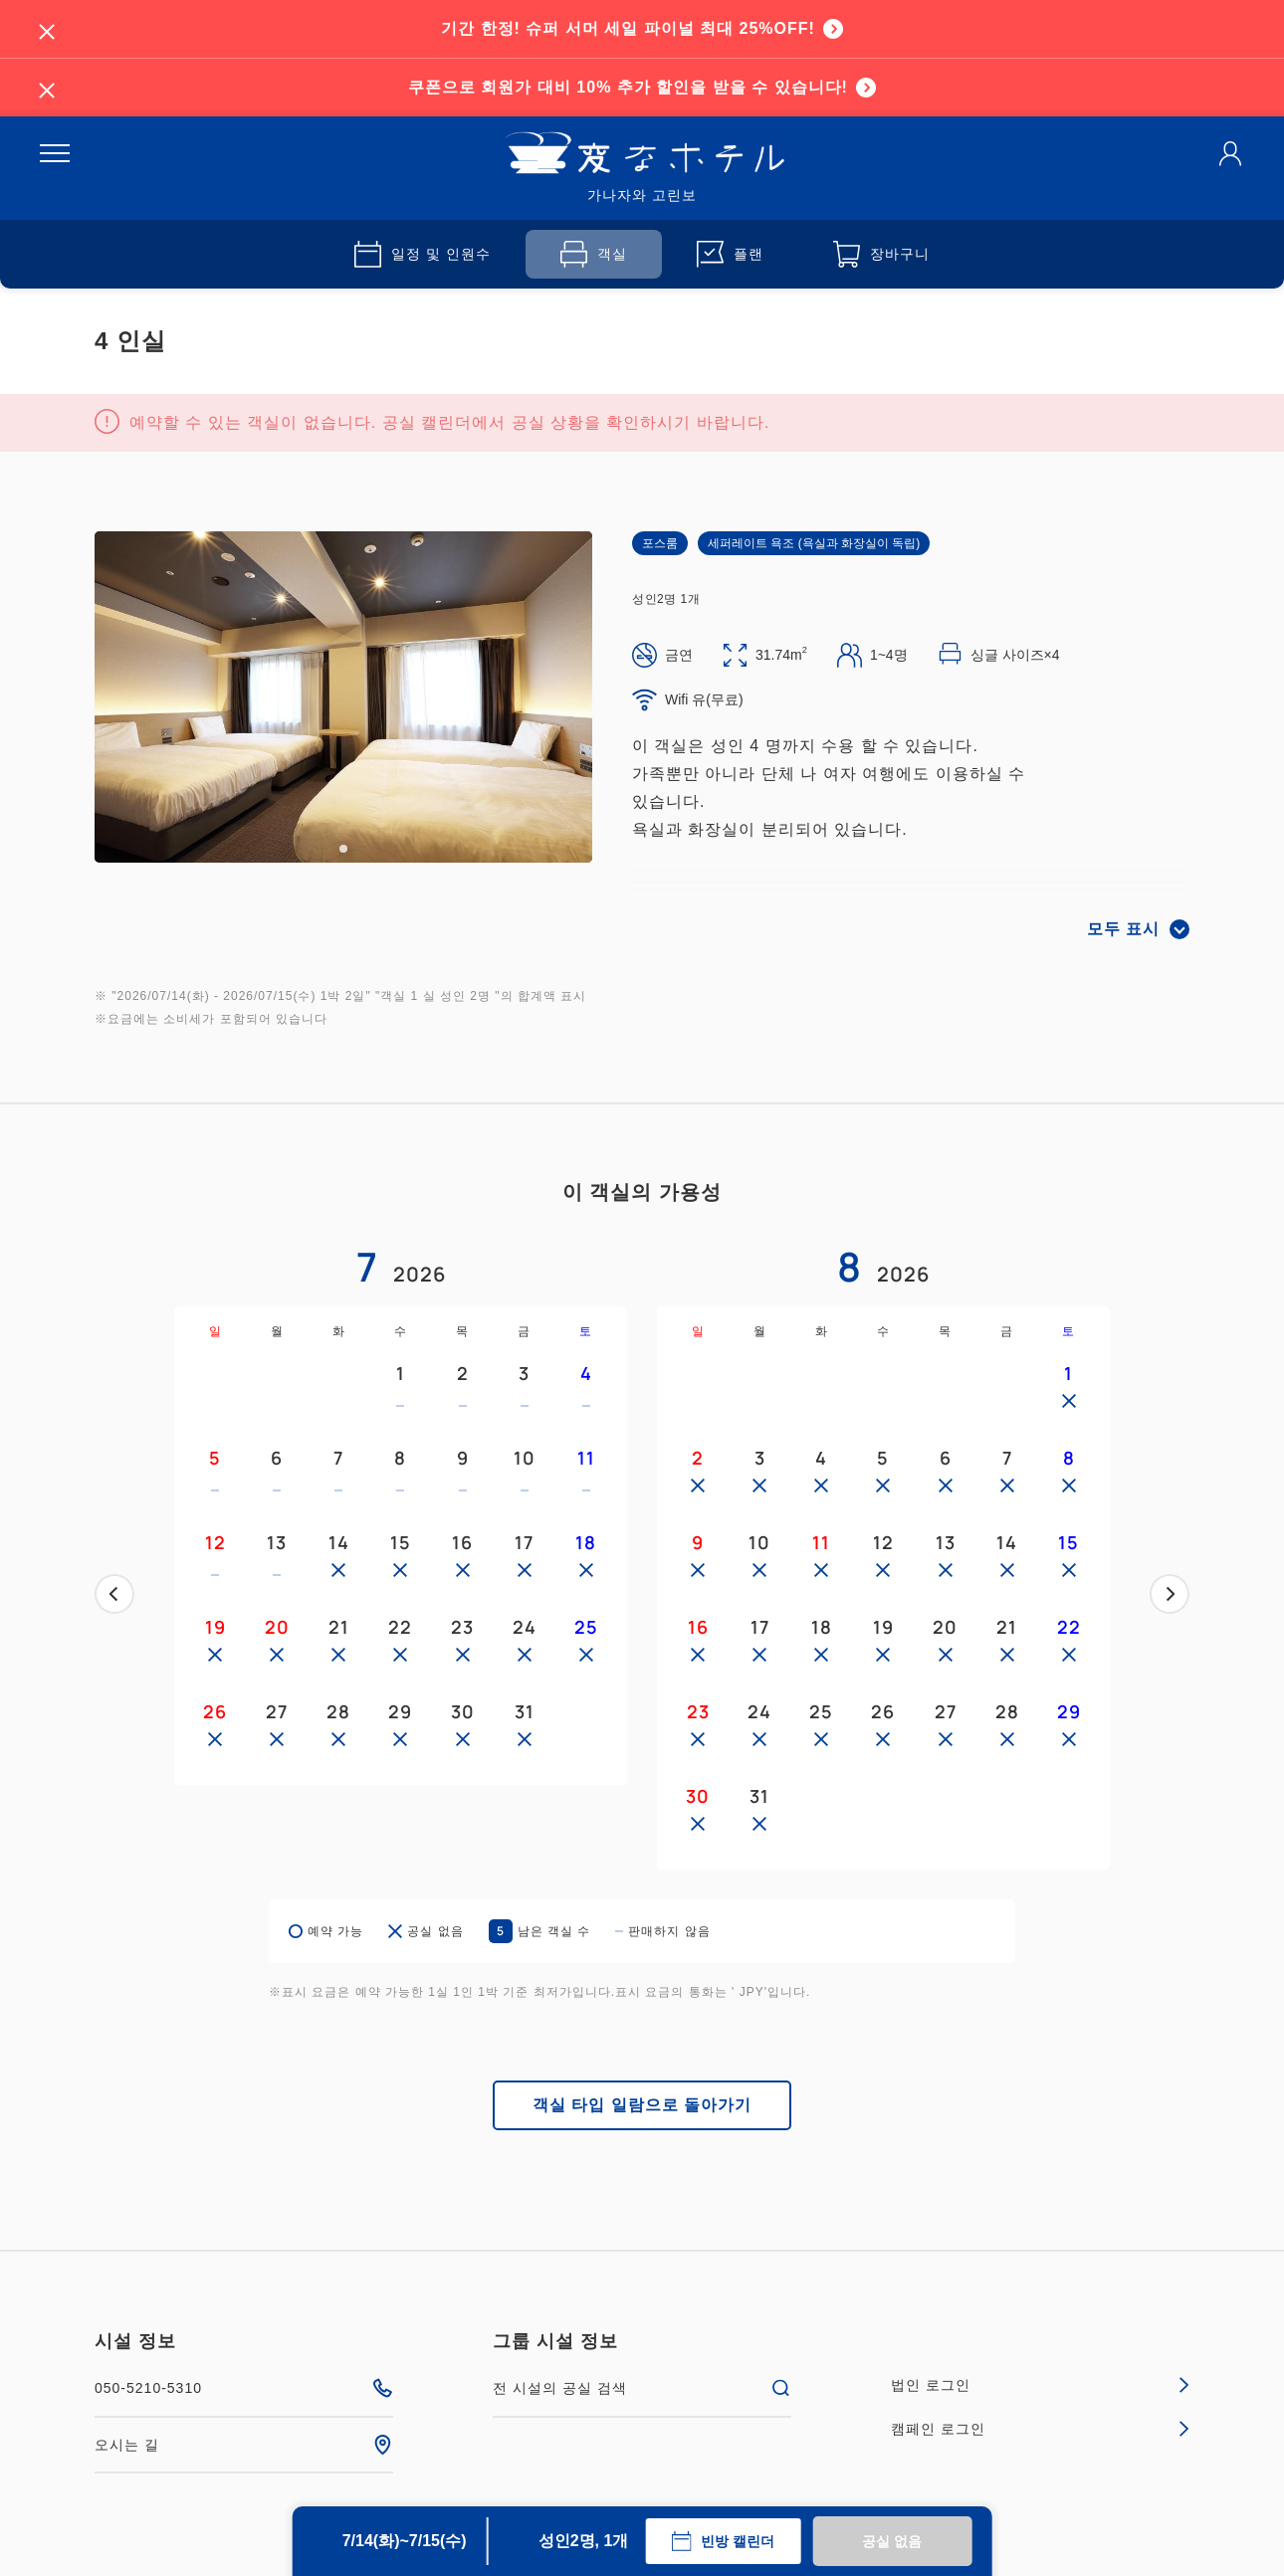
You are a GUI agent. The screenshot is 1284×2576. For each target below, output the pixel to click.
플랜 (730, 254)
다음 (1169, 1594)
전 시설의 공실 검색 (642, 2388)
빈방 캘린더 (722, 2541)
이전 (114, 1594)
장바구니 (881, 254)
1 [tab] (343, 849)
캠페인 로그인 (1040, 2429)
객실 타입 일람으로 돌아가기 (642, 2104)
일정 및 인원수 (422, 254)
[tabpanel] (343, 697)
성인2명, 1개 (583, 2540)
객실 (593, 254)
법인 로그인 (1040, 2385)
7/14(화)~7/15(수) (404, 2540)
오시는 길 (244, 2445)
